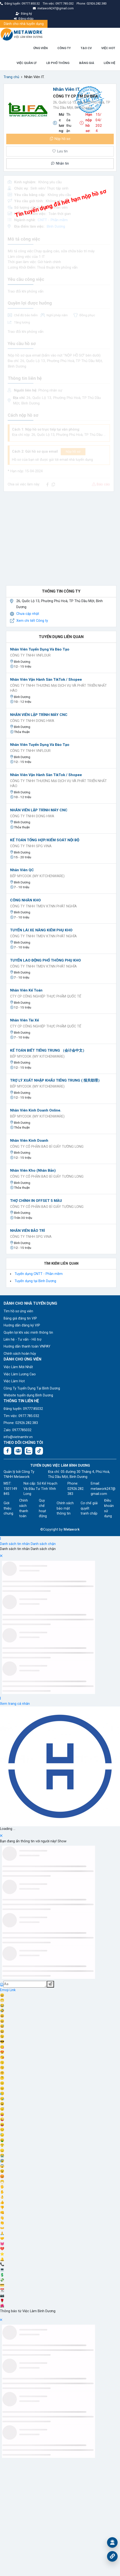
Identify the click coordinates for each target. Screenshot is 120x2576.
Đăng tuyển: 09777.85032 (23, 1409)
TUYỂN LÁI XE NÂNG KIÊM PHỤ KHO (41, 930)
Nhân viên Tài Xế (24, 1020)
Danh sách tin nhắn (15, 1544)
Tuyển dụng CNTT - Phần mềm (39, 1274)
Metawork (72, 1529)
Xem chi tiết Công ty (32, 621)
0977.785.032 (64, 3)
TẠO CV (86, 48)
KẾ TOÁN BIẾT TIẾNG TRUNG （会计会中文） (48, 1050)
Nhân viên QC (22, 870)
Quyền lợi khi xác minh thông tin (28, 1333)
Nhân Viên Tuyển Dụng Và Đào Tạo (39, 649)
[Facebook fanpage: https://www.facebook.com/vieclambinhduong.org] (7, 1451)
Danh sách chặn (43, 1544)
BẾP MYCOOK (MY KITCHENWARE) (37, 876)
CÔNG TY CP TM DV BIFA (75, 96)
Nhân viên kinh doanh (29, 1140)
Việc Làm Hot (14, 1381)
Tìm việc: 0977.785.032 (21, 1416)
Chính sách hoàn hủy (20, 1354)
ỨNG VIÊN (40, 48)
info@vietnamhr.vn (18, 1437)
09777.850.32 (31, 3)
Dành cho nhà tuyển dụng (24, 24)
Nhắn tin (60, 163)
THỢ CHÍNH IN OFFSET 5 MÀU (36, 1201)
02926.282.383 (97, 3)
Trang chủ (11, 77)
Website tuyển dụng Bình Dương (28, 1395)
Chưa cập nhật (27, 614)
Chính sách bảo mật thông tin (65, 1508)
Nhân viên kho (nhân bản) (33, 1170)
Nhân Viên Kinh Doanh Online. (35, 1110)
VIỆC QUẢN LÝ (27, 63)
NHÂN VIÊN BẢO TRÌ (27, 1230)
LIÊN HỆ (109, 63)
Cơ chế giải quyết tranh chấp (89, 1508)
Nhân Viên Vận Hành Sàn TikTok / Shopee (46, 679)
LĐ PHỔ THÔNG (57, 63)
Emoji (5, 1990)
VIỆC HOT (108, 48)
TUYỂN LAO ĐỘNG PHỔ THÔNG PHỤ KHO (45, 960)
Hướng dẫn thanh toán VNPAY (27, 1346)
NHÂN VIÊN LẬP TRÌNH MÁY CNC (38, 715)
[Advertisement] (45, 540)
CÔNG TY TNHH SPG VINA (31, 846)
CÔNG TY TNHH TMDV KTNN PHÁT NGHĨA (43, 906)
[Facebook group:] (18, 1451)
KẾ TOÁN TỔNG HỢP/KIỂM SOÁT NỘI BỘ (44, 840)
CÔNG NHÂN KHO (25, 900)
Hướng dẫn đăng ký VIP (22, 1325)
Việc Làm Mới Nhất (18, 1367)
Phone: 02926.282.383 (21, 1423)
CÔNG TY (64, 48)
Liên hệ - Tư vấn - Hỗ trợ (22, 1339)
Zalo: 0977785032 (17, 1430)
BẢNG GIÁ (86, 63)
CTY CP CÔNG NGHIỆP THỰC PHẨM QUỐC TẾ (45, 996)
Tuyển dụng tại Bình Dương (35, 1281)
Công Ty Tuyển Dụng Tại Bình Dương (32, 1388)
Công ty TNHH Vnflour (30, 655)
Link (13, 1990)
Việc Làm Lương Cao (20, 1374)
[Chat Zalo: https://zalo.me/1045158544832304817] (28, 1451)
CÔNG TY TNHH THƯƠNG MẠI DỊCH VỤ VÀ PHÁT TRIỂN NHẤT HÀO (58, 688)
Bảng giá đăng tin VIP (20, 1318)
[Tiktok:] (39, 1451)
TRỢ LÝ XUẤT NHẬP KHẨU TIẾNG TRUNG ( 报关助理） (56, 1080)
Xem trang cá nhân (15, 1704)
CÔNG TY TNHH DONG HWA (32, 721)
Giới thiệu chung (8, 1508)
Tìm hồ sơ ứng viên (18, 1311)
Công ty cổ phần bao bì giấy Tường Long (47, 1147)
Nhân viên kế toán (26, 990)
